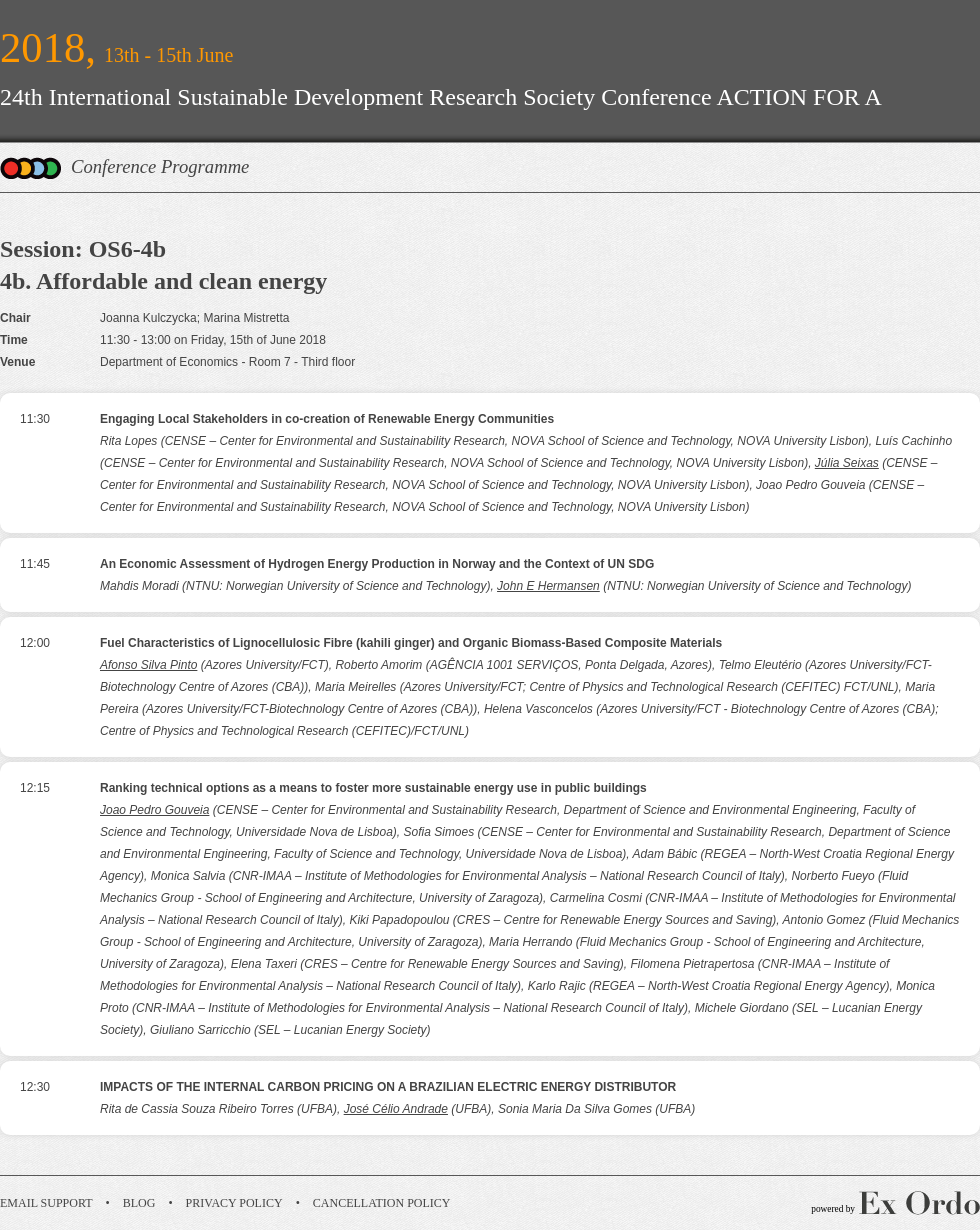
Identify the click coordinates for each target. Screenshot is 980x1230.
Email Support (46, 1203)
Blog (139, 1203)
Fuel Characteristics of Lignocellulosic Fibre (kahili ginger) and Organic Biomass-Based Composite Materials (411, 643)
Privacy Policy (234, 1203)
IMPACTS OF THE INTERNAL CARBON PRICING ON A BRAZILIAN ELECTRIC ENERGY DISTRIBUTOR (388, 1087)
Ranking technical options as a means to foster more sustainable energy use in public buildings (373, 788)
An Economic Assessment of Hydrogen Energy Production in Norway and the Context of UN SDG (377, 564)
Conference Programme (160, 166)
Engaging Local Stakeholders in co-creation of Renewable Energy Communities (327, 419)
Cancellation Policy (382, 1203)
